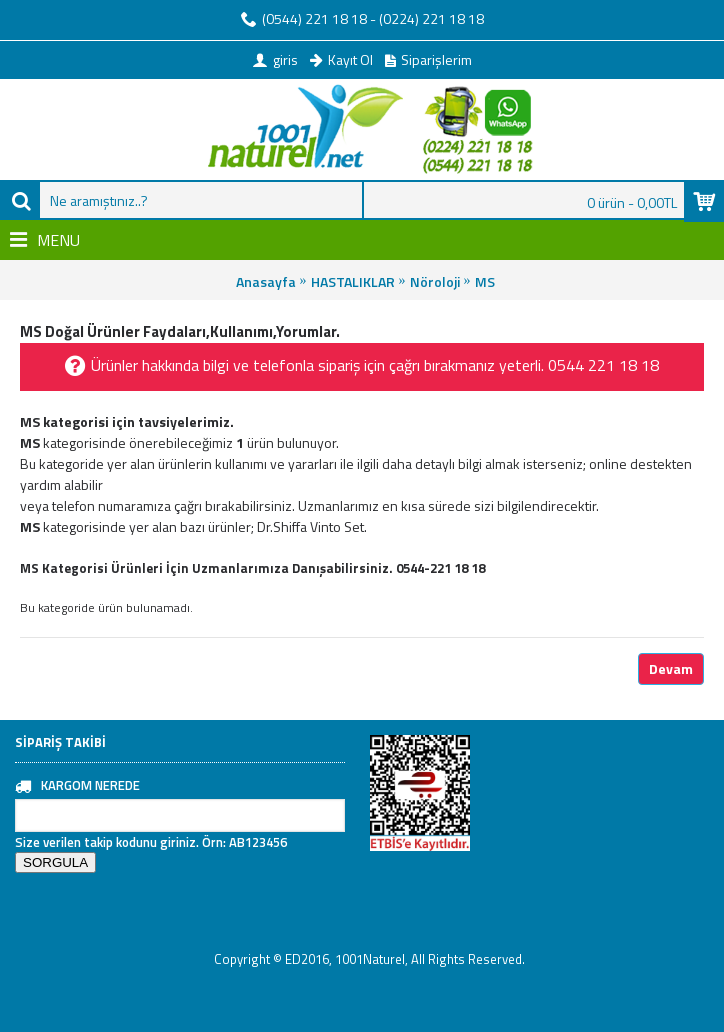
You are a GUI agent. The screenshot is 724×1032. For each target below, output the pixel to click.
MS (485, 281)
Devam (671, 668)
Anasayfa (266, 281)
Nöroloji (435, 281)
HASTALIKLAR (353, 281)
